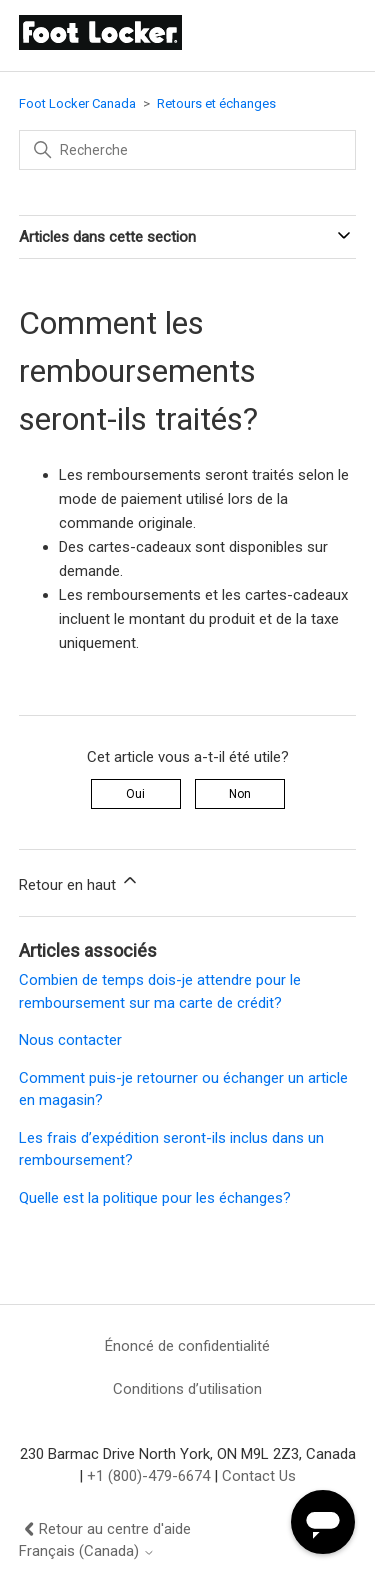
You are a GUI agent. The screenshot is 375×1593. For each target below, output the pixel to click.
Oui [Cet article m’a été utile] (135, 794)
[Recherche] (188, 150)
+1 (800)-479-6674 (148, 1476)
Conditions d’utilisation (187, 1389)
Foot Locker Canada (77, 103)
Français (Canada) (87, 1551)
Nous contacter (70, 1040)
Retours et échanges (216, 103)
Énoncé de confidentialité (187, 1346)
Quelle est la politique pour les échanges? (155, 1198)
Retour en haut (79, 882)
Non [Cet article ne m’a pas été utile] (240, 794)
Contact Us (259, 1476)
